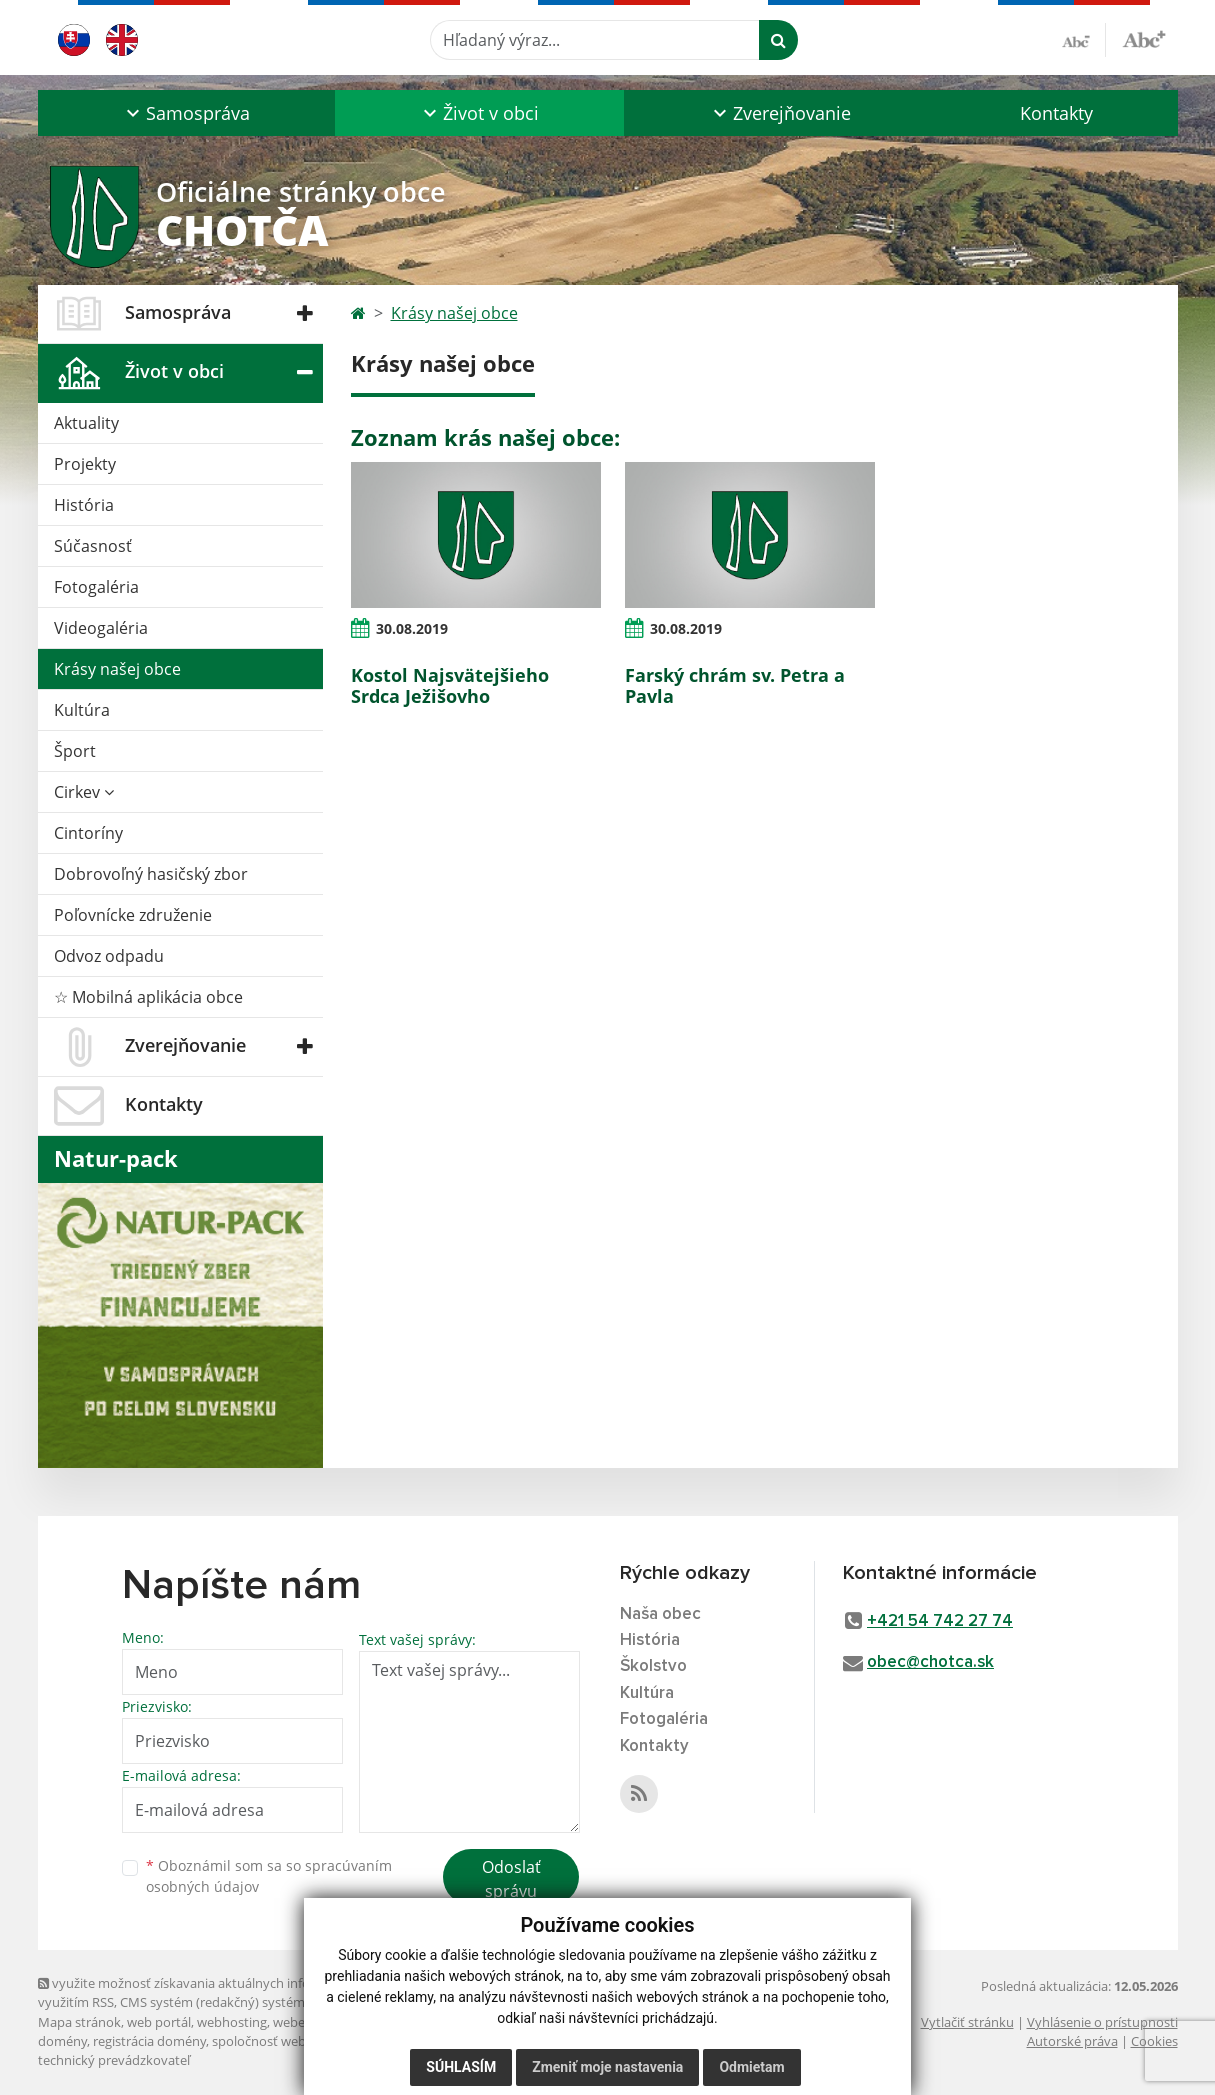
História (84, 505)
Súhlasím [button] (461, 2067)
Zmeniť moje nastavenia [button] (607, 2067)
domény (62, 2041)
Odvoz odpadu (109, 956)
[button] (186, 113)
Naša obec (660, 1614)
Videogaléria (101, 628)
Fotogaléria (96, 587)
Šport (75, 751)
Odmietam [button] (751, 2067)
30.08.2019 (412, 628)
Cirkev (84, 792)
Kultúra (82, 710)
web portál (159, 2022)
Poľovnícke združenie (133, 915)
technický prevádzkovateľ (114, 2060)
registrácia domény (149, 2041)
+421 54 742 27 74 (940, 1621)
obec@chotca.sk (930, 1662)
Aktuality (86, 423)
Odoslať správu (511, 1879)
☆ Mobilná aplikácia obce (148, 997)
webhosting (232, 2022)
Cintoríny (88, 833)
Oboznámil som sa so (269, 1876)
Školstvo (653, 1666)
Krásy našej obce (117, 669)
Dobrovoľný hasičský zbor (151, 874)
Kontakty (1056, 113)
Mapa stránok (79, 2022)
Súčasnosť (93, 546)
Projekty (85, 464)
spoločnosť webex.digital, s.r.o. (302, 2041)
